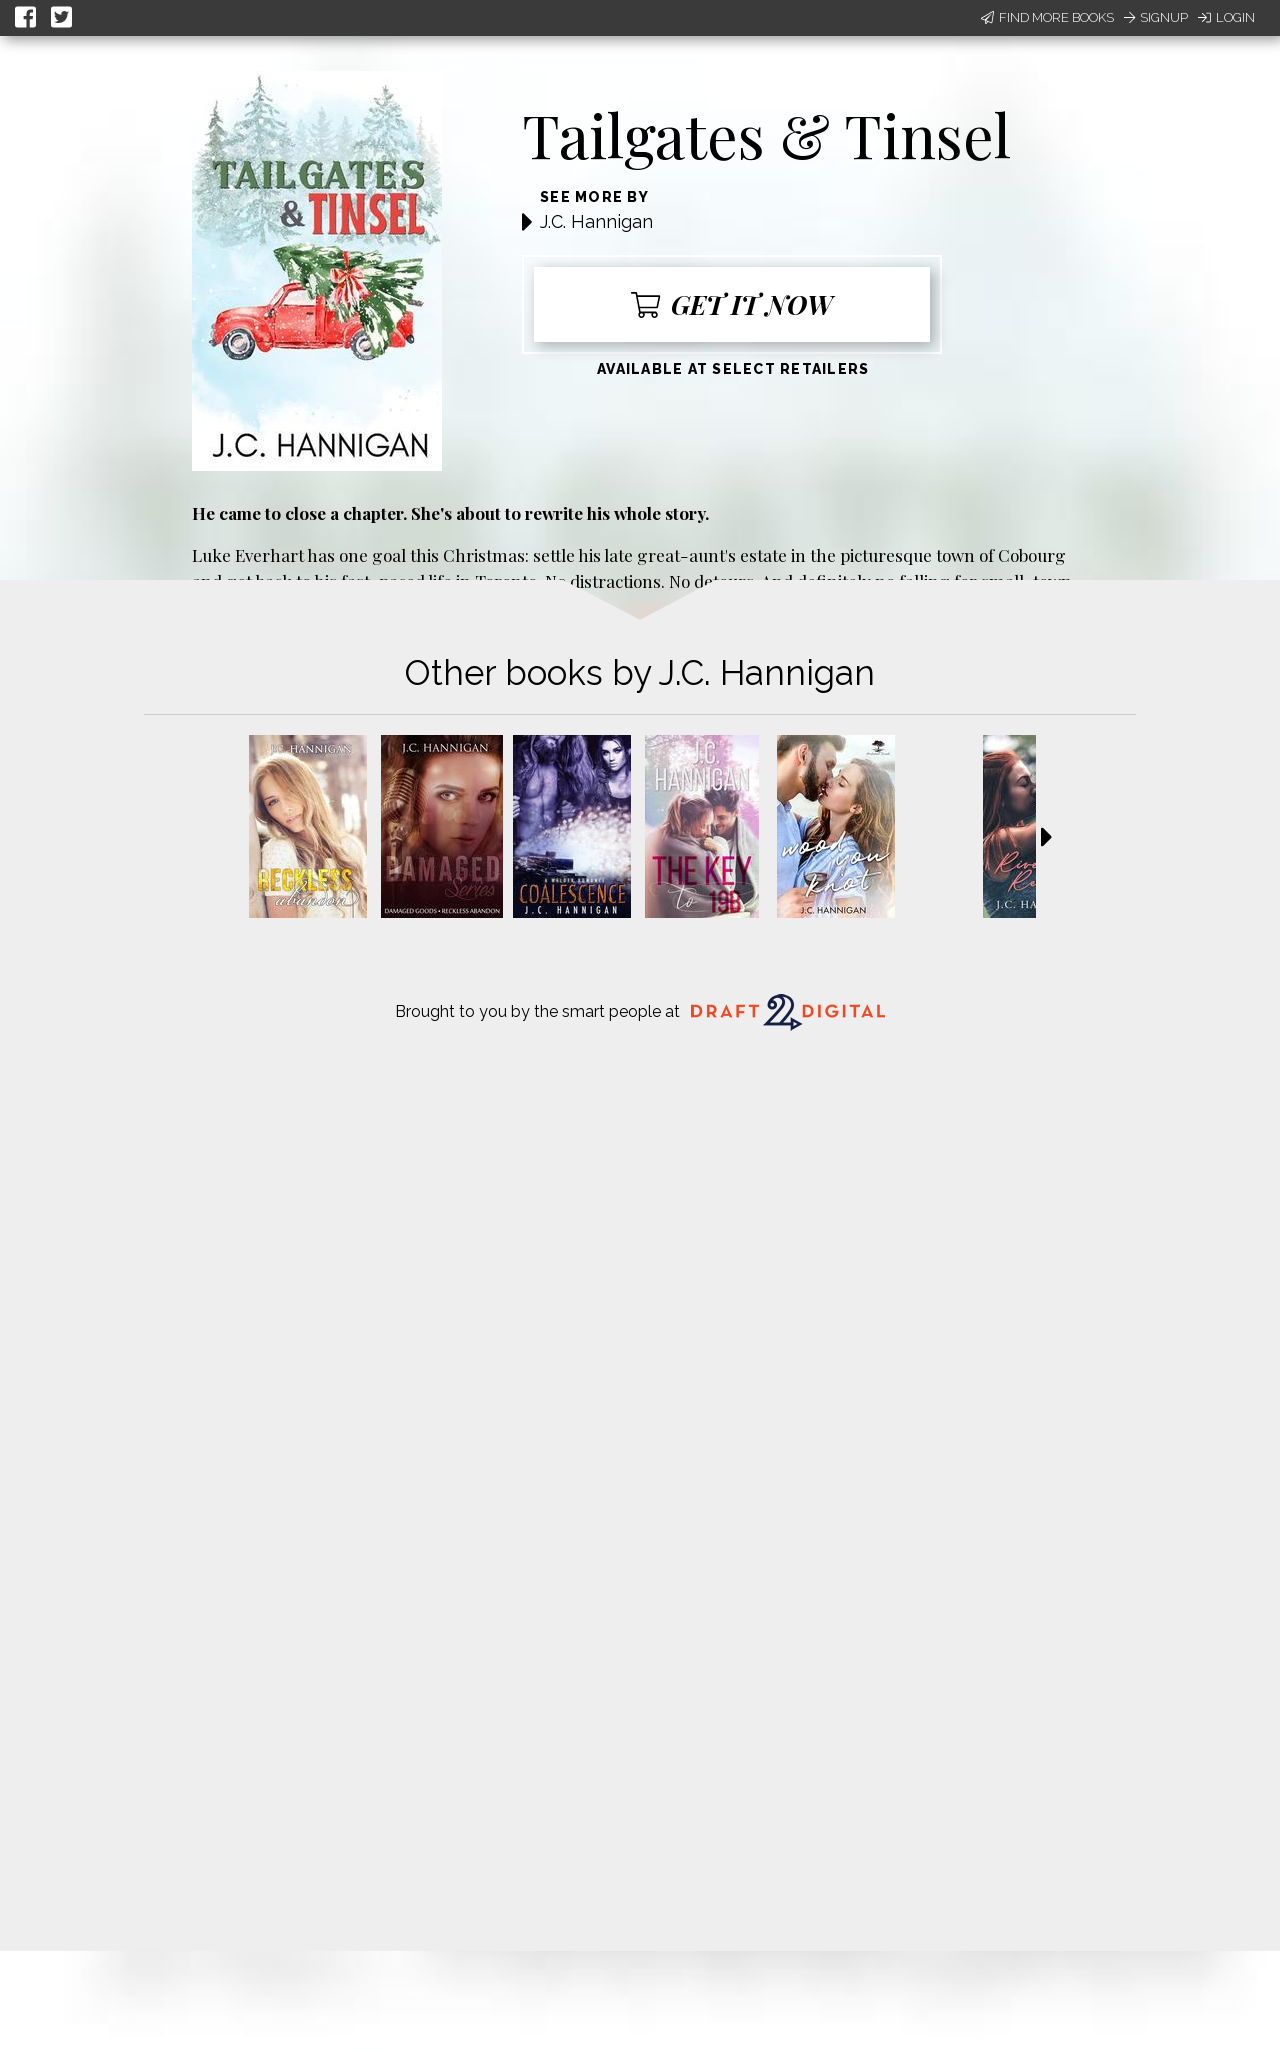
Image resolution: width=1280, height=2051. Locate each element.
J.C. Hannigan (596, 221)
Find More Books (1047, 17)
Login (1226, 17)
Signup (1156, 17)
